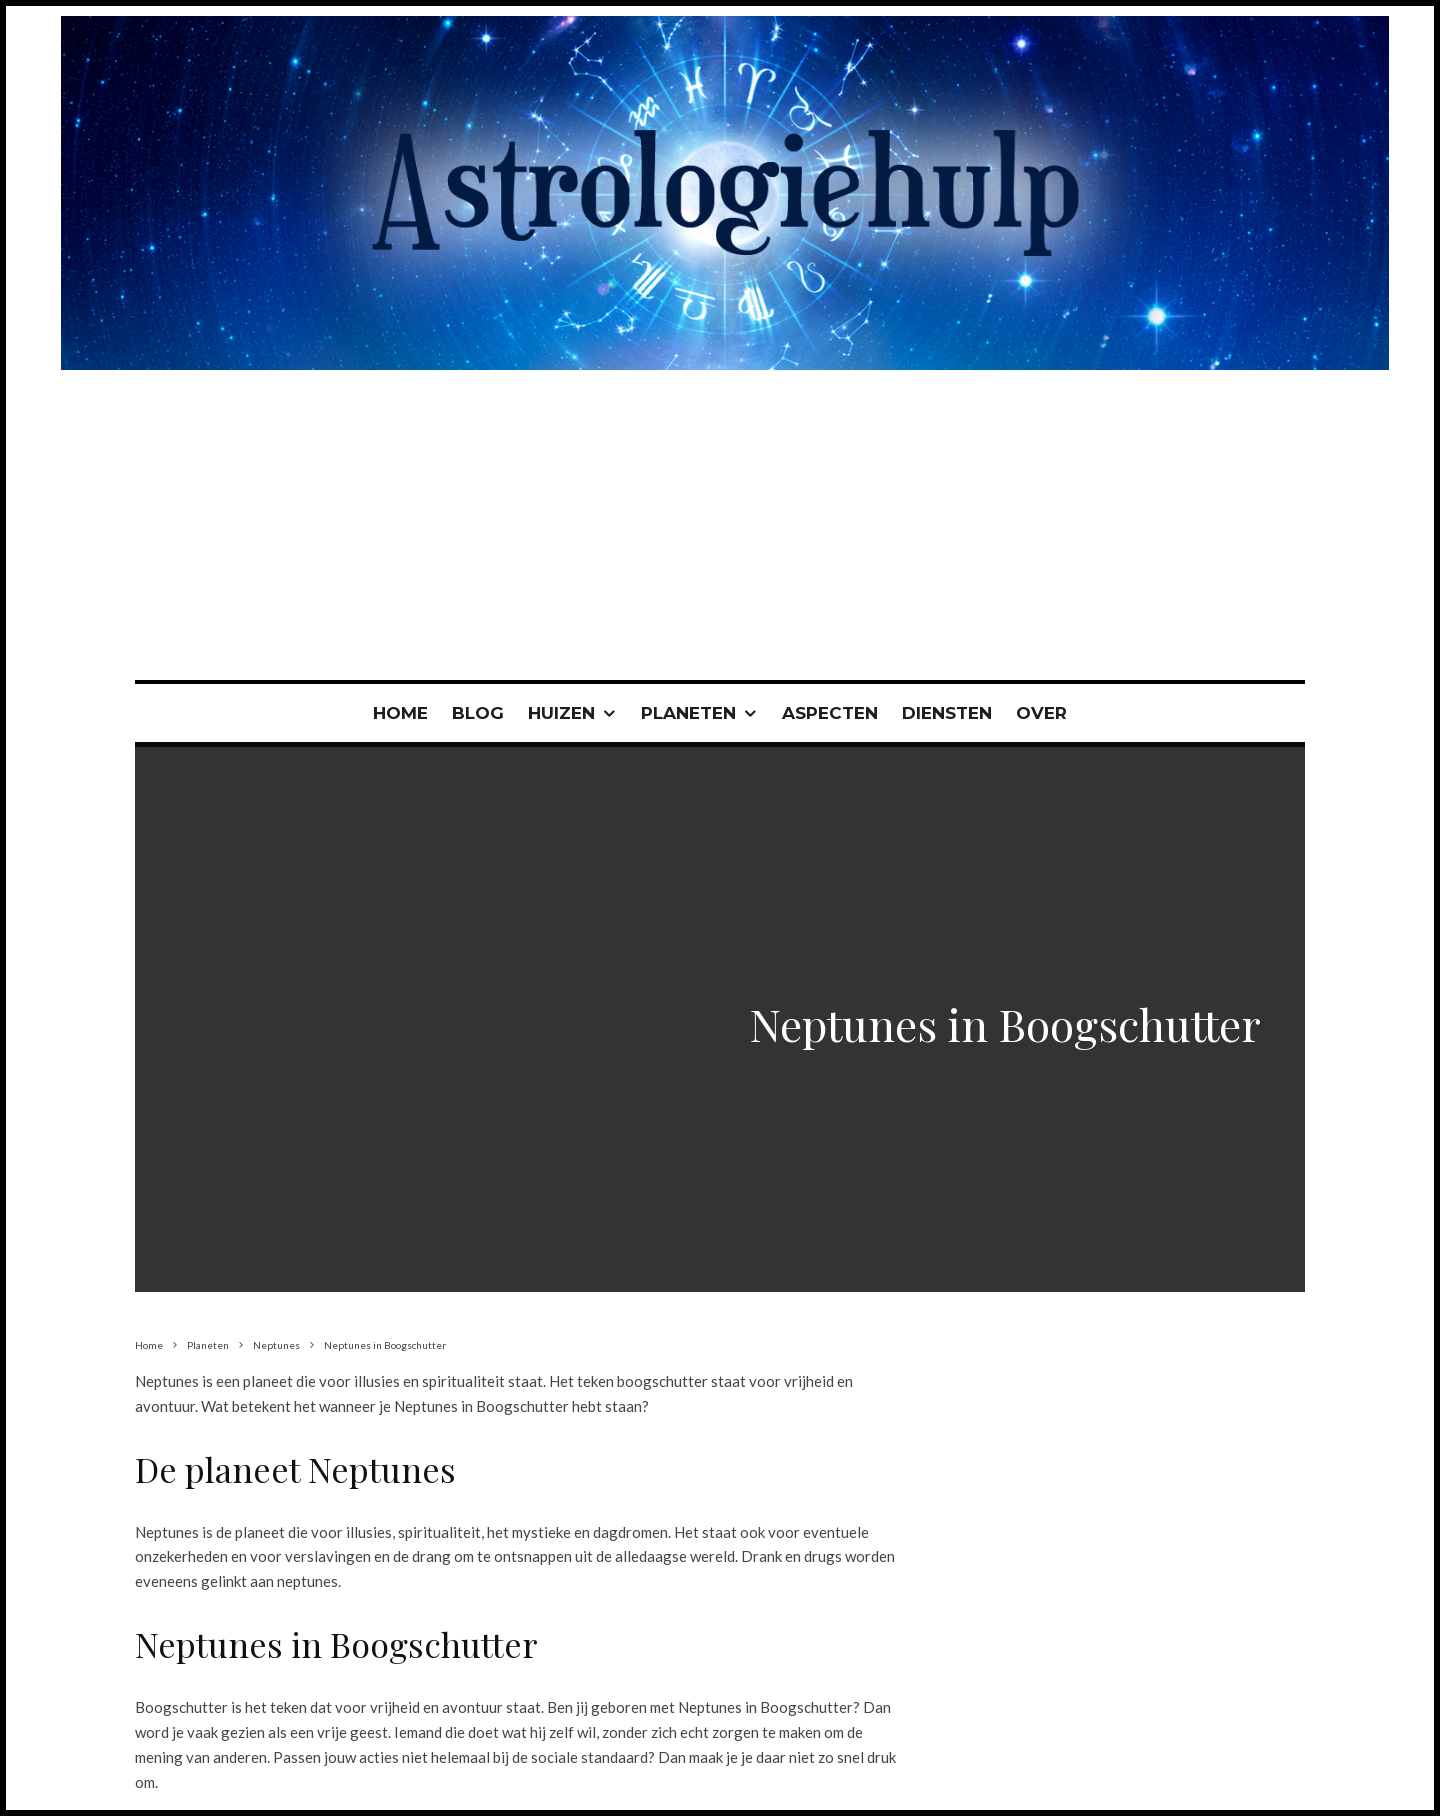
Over (1041, 713)
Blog (478, 713)
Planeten (688, 713)
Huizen (561, 713)
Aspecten (830, 713)
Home (400, 713)
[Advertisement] (720, 530)
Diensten (947, 713)
